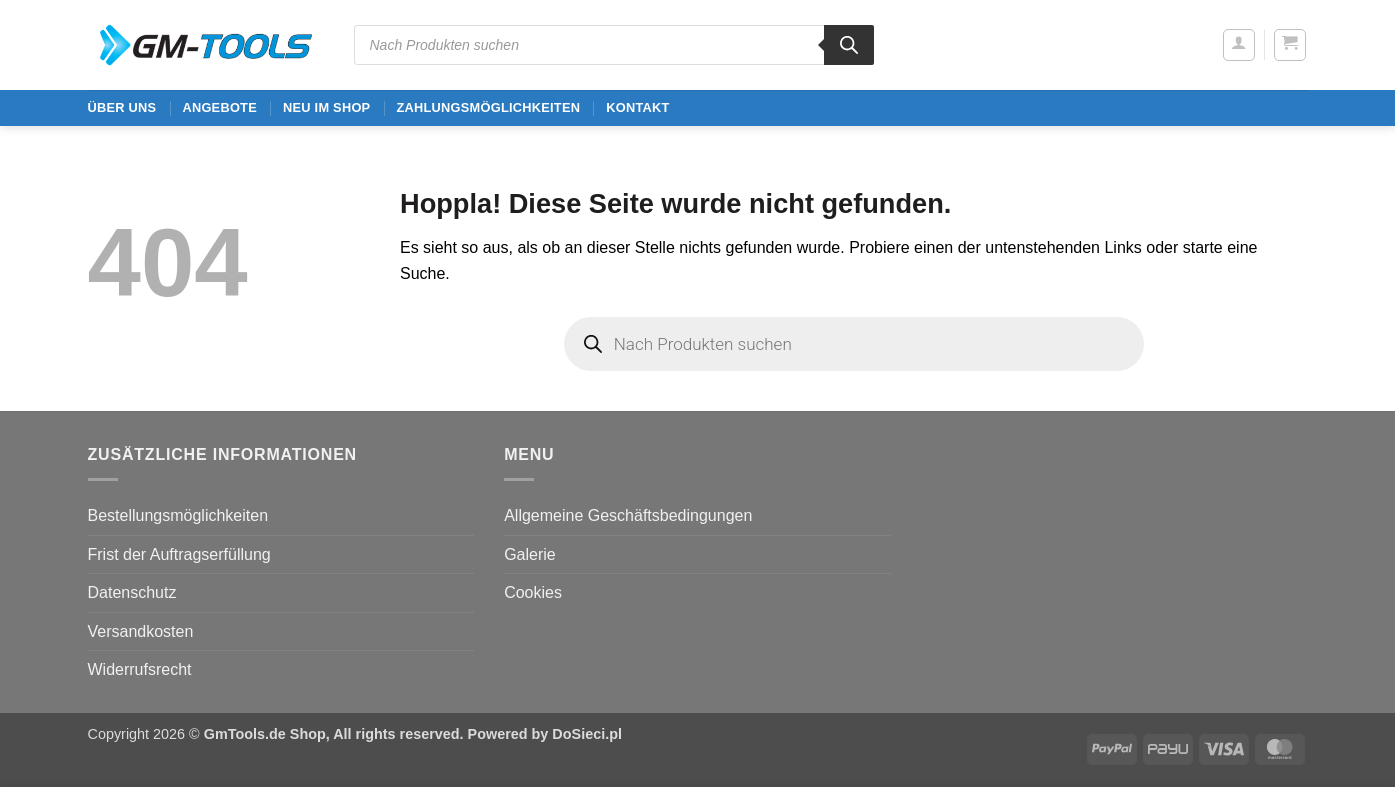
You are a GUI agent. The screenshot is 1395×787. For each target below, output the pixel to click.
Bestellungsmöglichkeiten (178, 515)
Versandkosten (141, 631)
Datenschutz (132, 592)
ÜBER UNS (122, 107)
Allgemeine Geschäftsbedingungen (628, 515)
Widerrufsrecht (140, 669)
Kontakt (637, 107)
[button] (1239, 45)
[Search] (849, 45)
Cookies (533, 592)
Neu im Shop (326, 107)
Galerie (530, 554)
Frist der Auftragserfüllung (179, 554)
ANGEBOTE (219, 107)
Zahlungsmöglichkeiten (488, 107)
